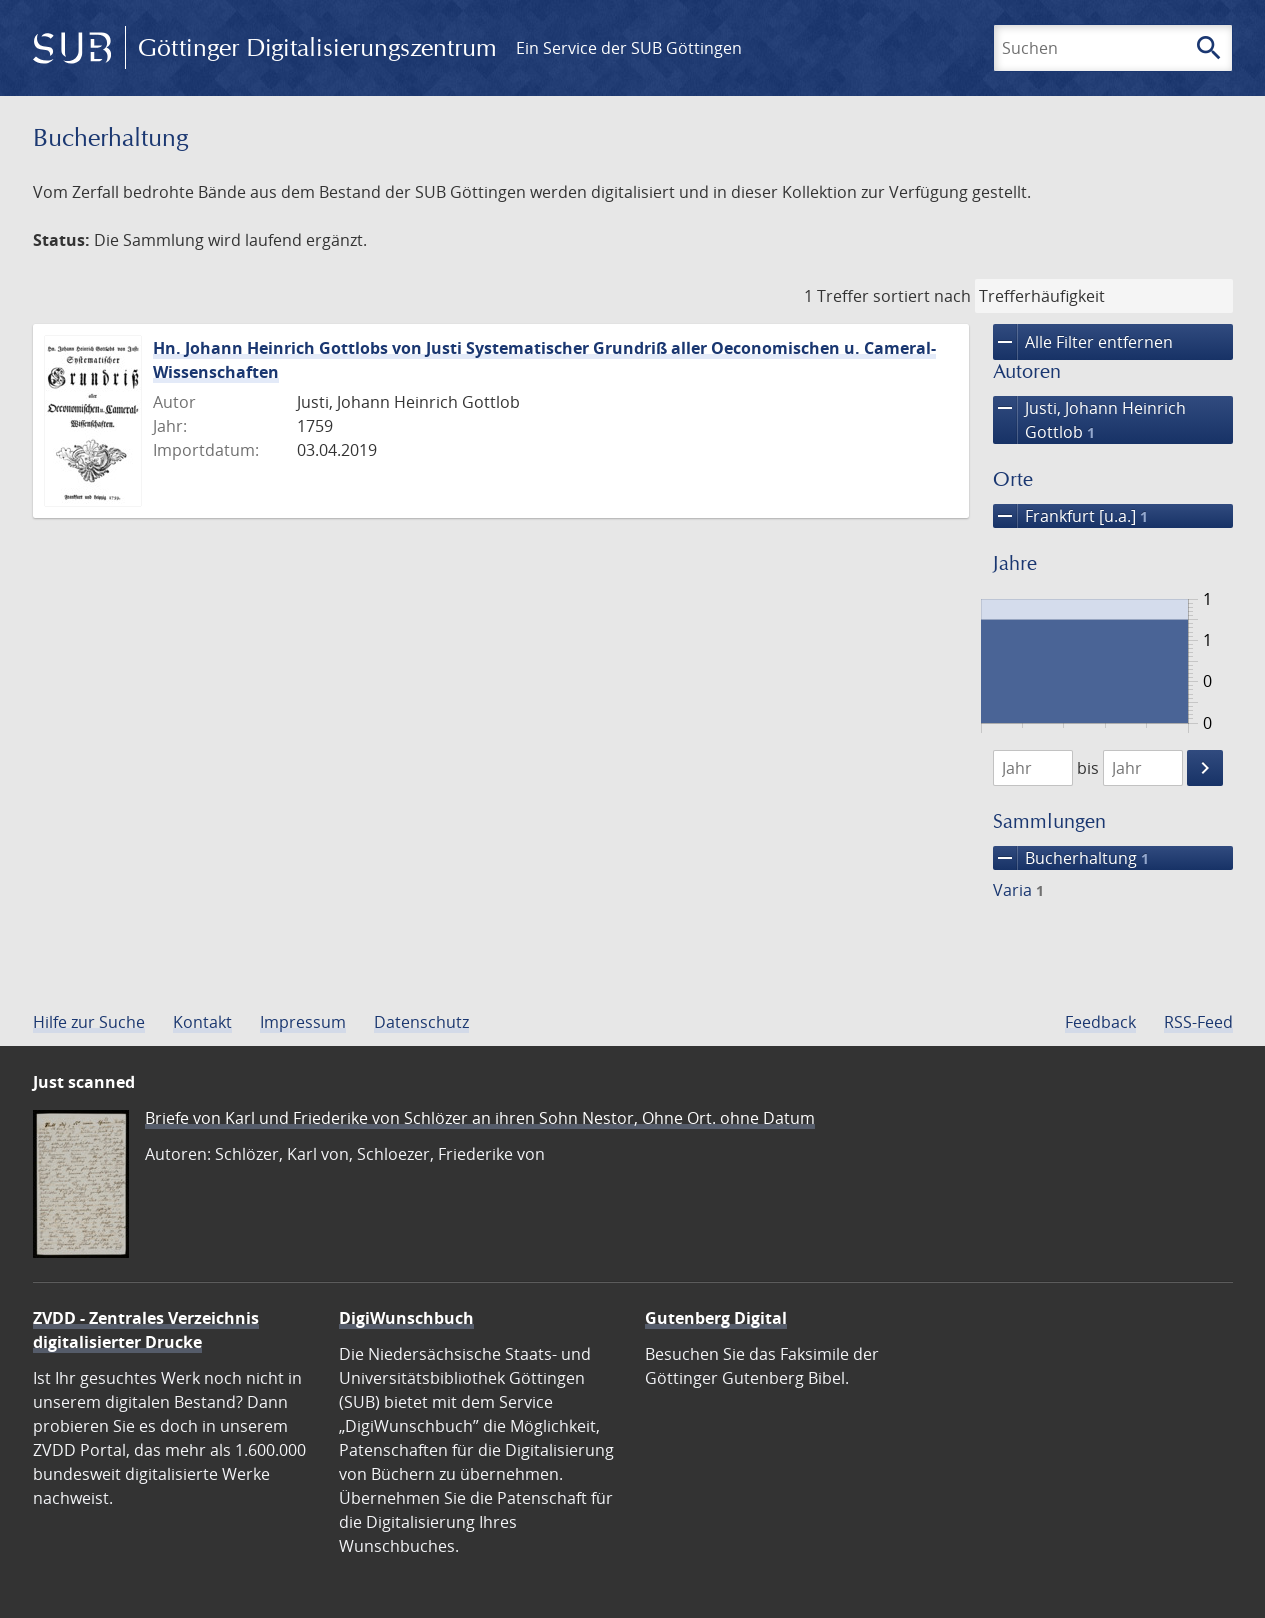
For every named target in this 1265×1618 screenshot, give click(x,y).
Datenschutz (421, 1022)
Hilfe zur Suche (89, 1022)
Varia (1018, 890)
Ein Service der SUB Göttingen (629, 48)
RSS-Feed (1198, 1022)
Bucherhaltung (1071, 858)
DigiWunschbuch (406, 1318)
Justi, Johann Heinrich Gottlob (1089, 420)
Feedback (1100, 1022)
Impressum (303, 1022)
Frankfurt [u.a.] (1070, 516)
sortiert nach (922, 296)
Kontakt (202, 1022)
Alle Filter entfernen (1083, 342)
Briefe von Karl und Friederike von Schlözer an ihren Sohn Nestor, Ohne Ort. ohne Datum (480, 1118)
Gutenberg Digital (716, 1318)
